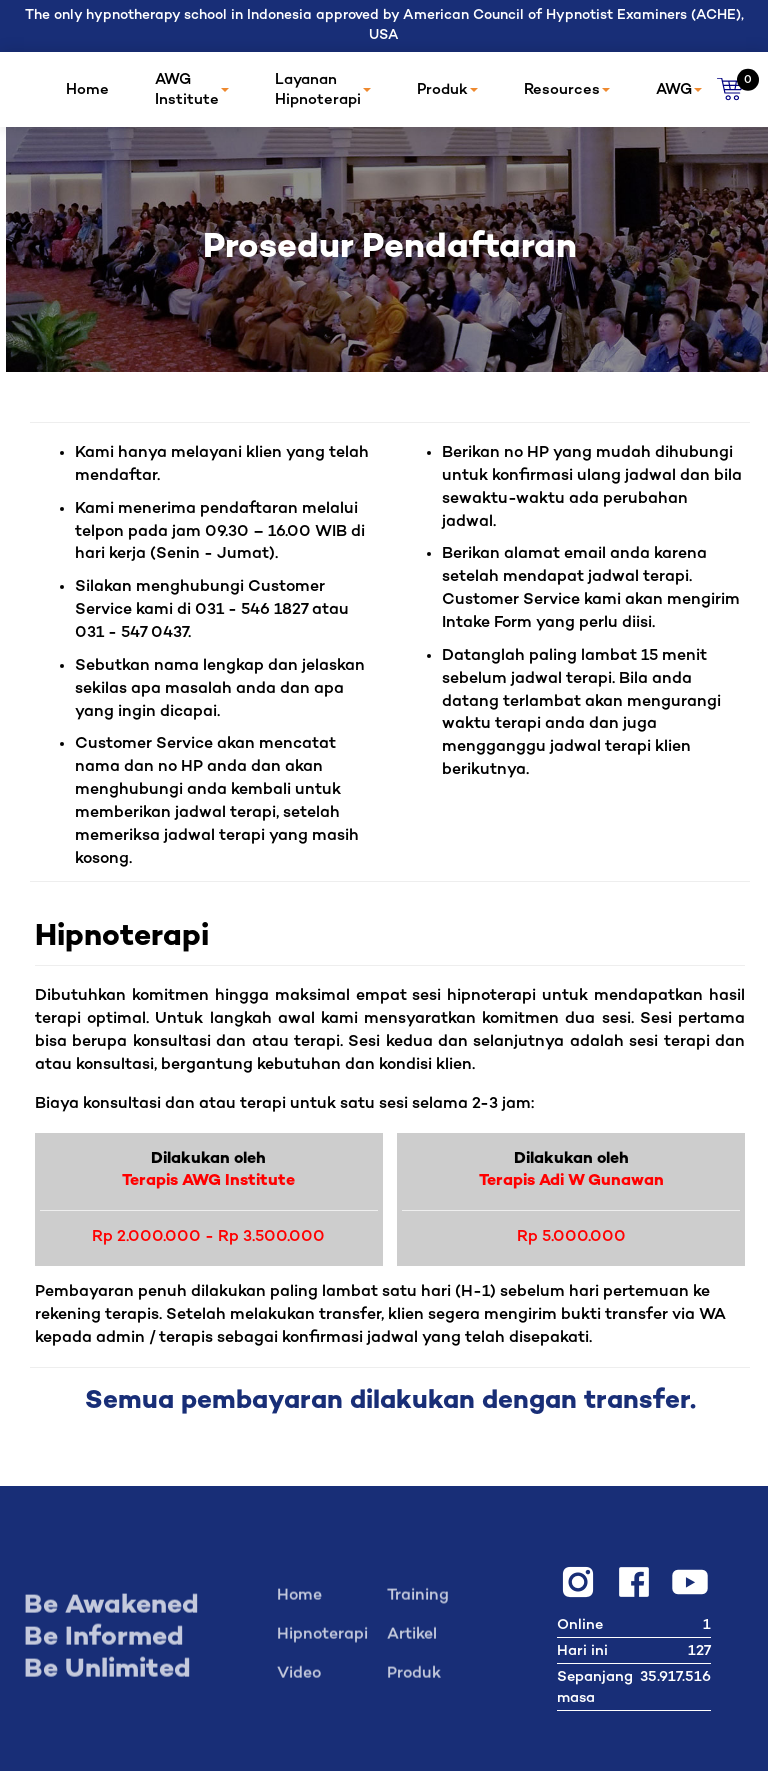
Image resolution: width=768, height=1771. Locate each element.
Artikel (412, 1640)
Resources (567, 90)
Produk (447, 90)
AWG (679, 90)
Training (418, 1601)
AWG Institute (192, 90)
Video (299, 1679)
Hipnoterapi (322, 1640)
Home (87, 90)
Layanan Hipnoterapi (323, 90)
